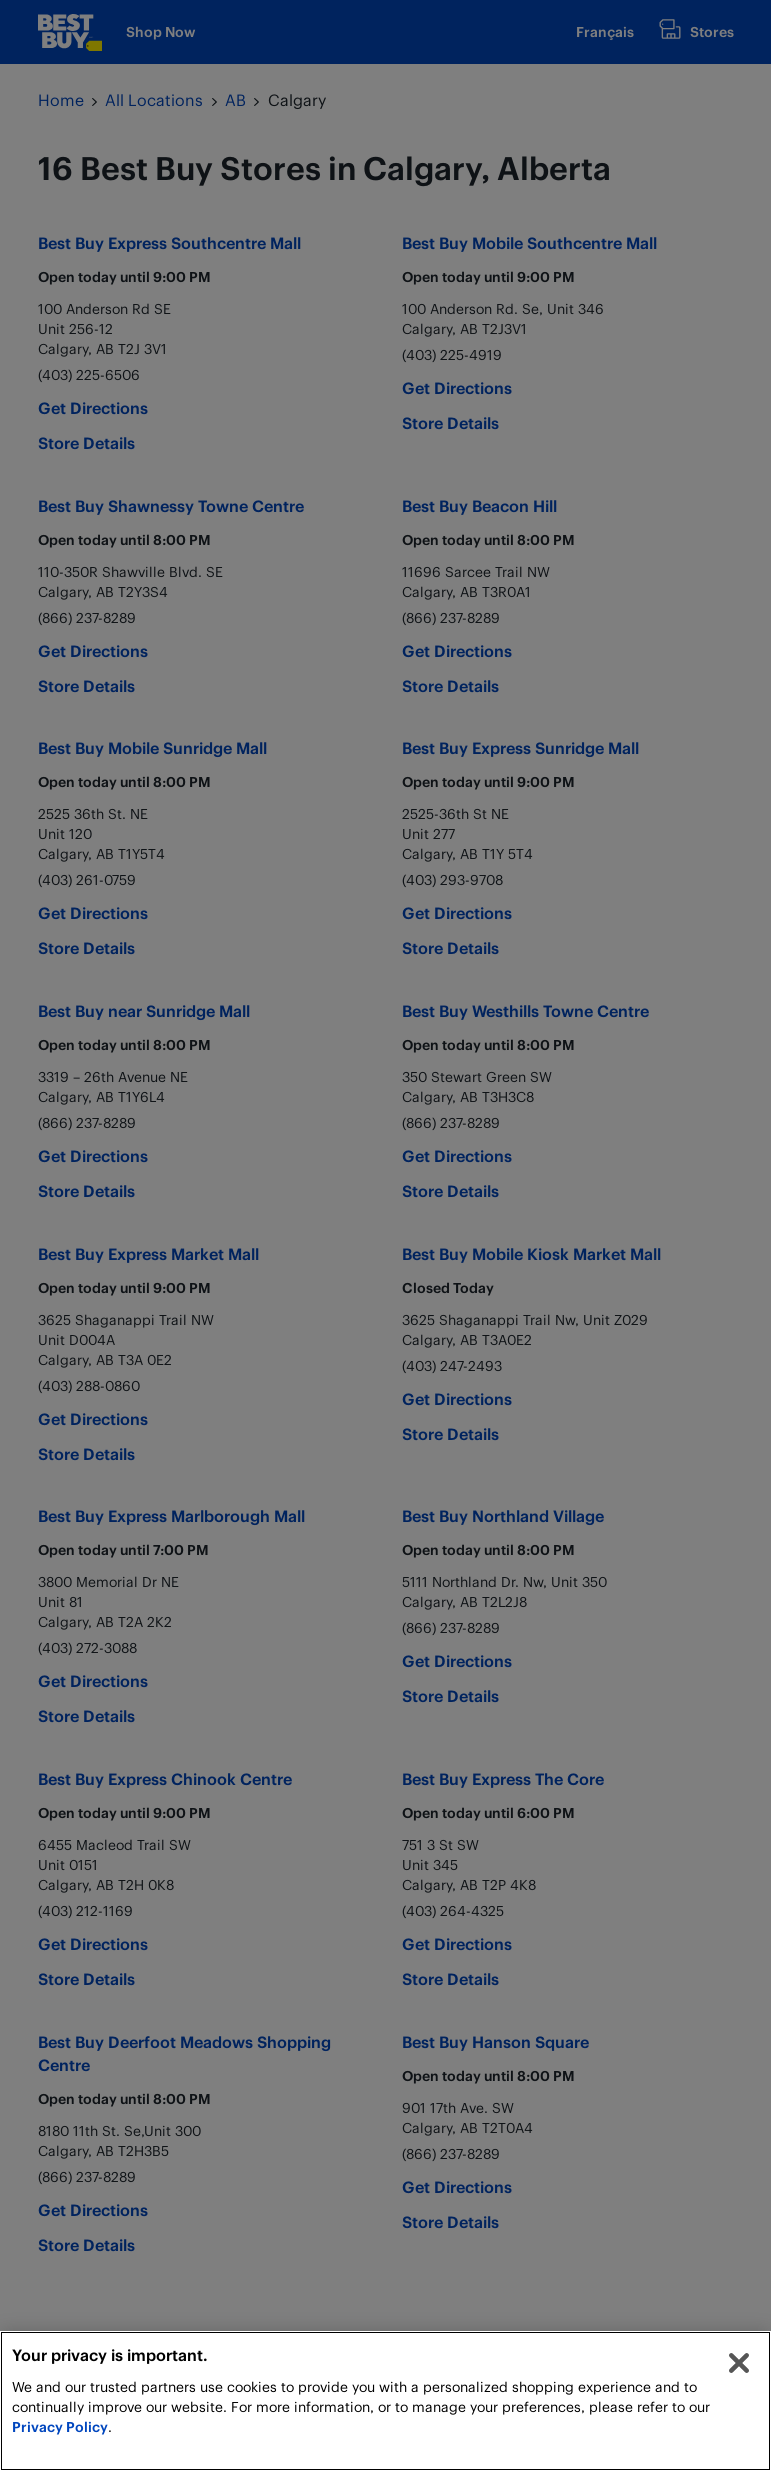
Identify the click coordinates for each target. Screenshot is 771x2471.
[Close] (739, 2363)
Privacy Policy (60, 2426)
